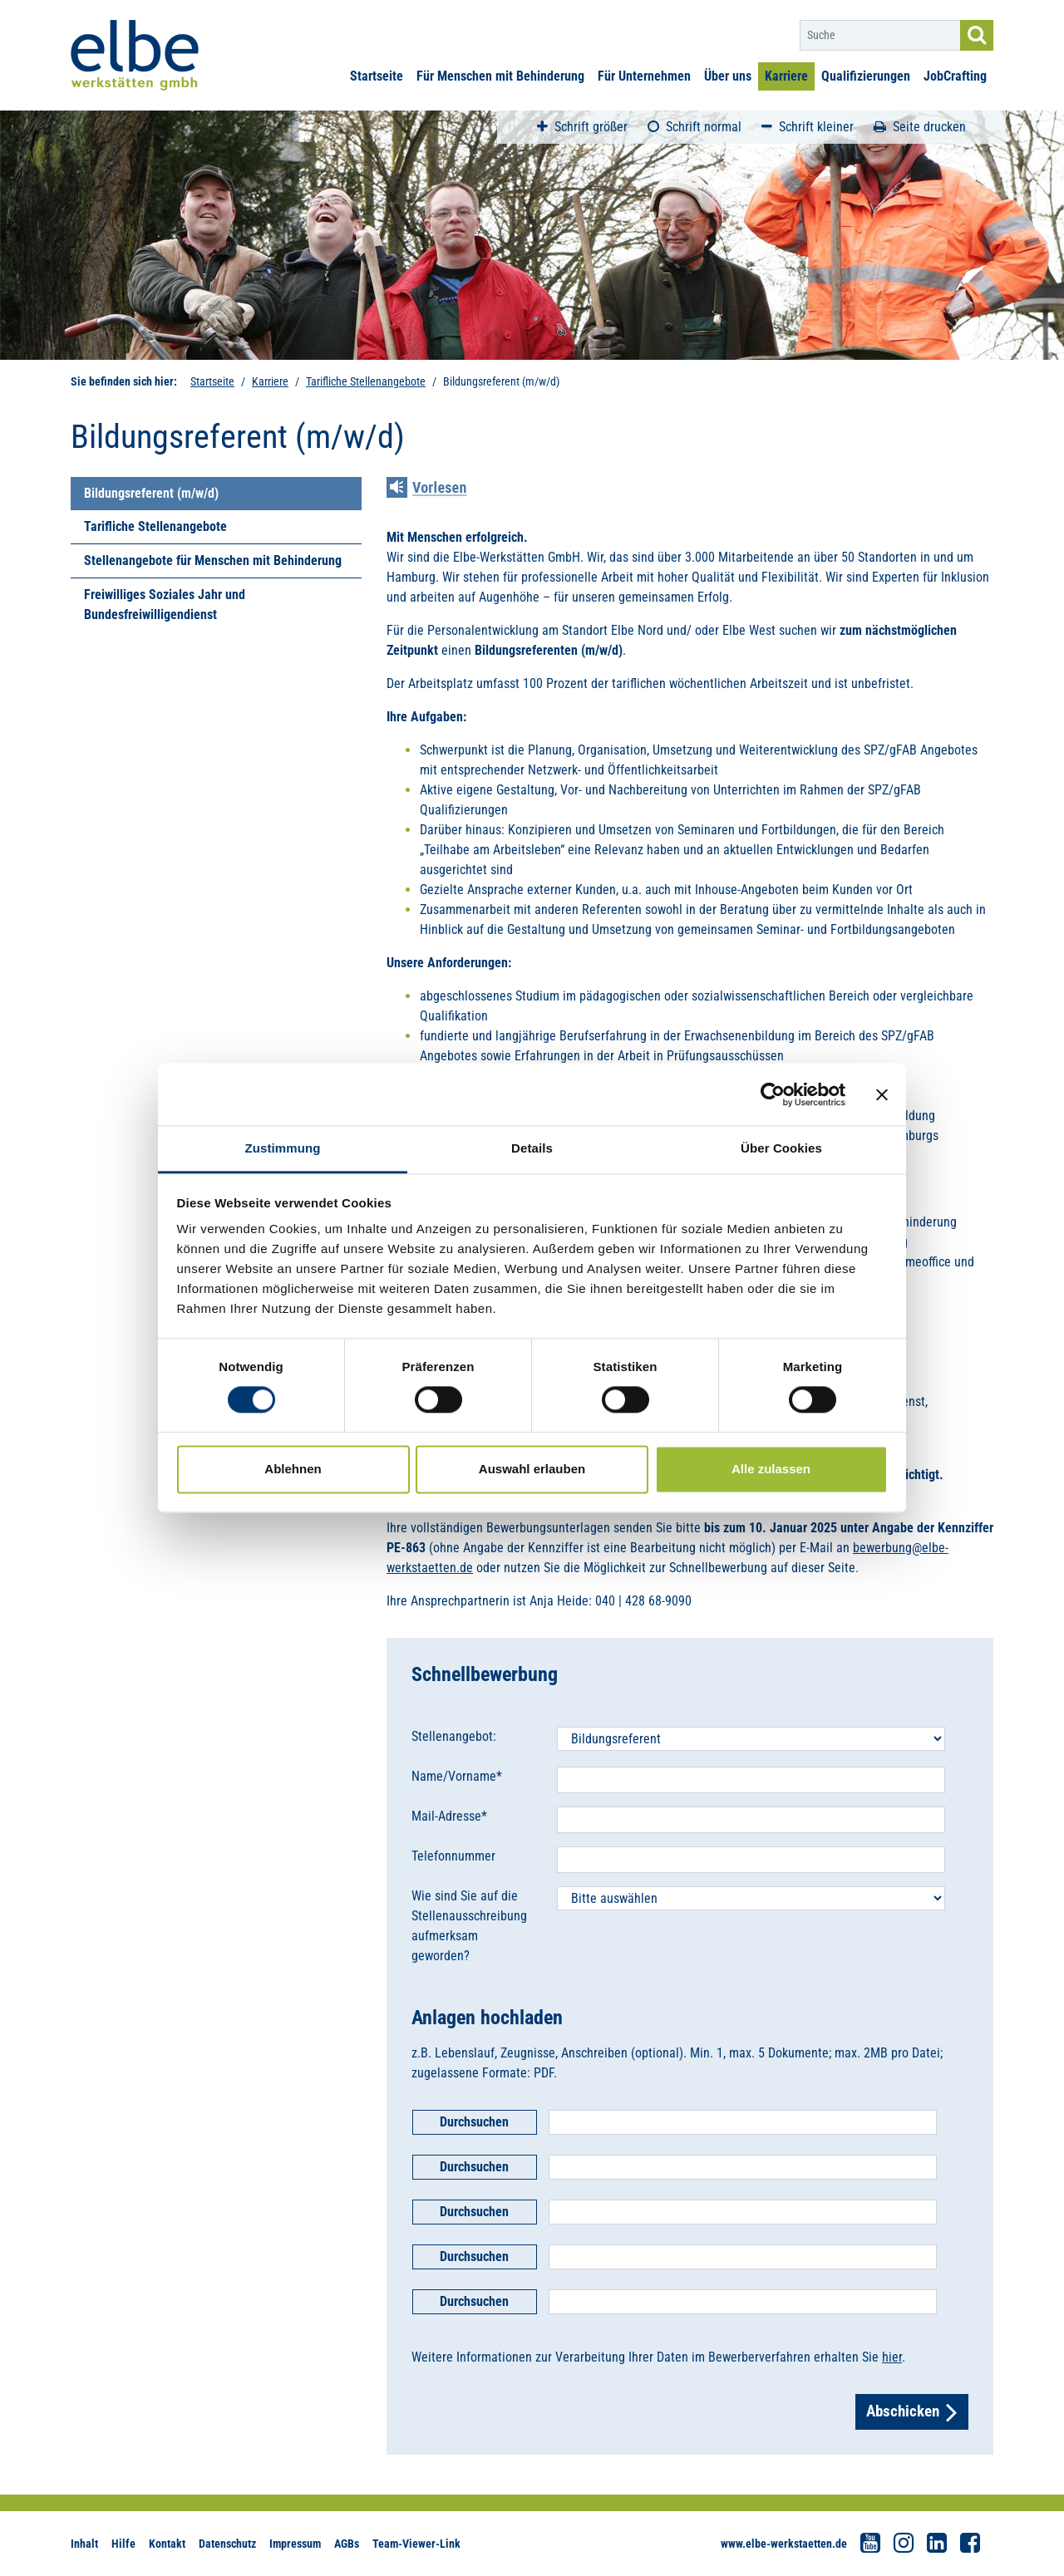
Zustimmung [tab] (283, 1148)
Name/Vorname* (456, 1776)
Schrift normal (694, 127)
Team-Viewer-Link (416, 2543)
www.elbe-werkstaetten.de (784, 2543)
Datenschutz (227, 2543)
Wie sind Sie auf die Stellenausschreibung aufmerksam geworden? (469, 1926)
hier (892, 2357)
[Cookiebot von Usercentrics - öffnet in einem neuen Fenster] (772, 1094)
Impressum (295, 2543)
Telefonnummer (453, 1856)
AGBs (346, 2543)
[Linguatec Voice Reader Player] (438, 489)
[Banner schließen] (882, 1094)
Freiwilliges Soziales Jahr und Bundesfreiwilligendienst (164, 604)
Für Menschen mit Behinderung (500, 76)
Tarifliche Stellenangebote (366, 381)
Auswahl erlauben (532, 1469)
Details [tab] (532, 1148)
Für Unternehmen (644, 76)
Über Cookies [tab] (781, 1148)
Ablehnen (292, 1469)
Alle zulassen (771, 1469)
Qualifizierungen (865, 76)
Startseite (376, 76)
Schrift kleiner (807, 127)
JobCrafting (955, 76)
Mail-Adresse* (449, 1816)
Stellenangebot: (453, 1736)
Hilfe (123, 2543)
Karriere (786, 76)
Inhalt (84, 2543)
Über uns (727, 76)
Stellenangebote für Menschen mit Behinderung (213, 560)
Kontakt (167, 2543)
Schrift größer (582, 127)
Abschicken (912, 2411)
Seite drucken (920, 127)
